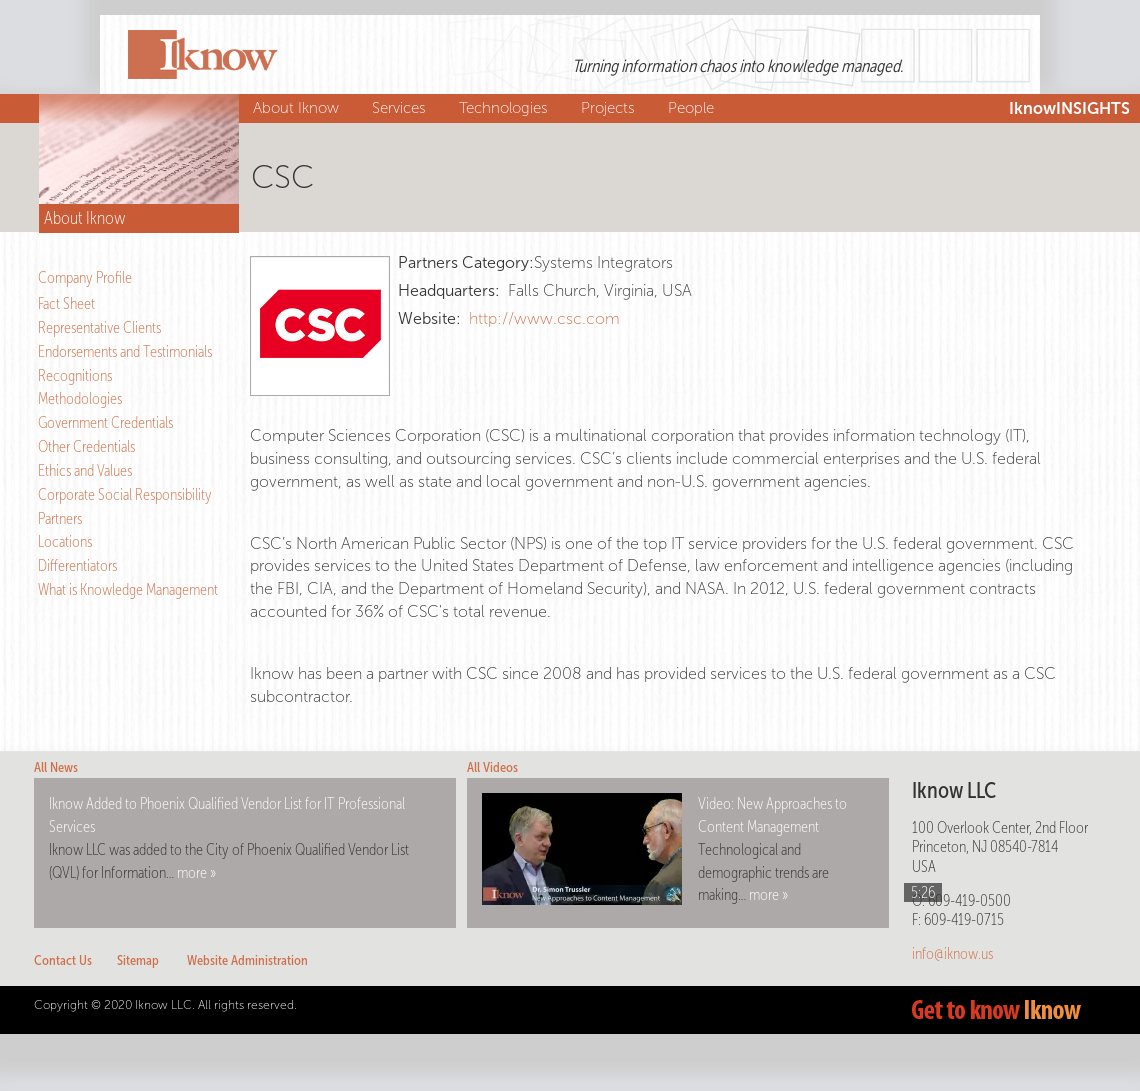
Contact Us (63, 960)
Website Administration (247, 960)
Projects (610, 108)
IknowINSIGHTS (1069, 108)
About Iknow (298, 108)
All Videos (492, 767)
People (693, 108)
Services (401, 108)
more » (196, 872)
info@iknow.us (952, 953)
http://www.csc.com (544, 318)
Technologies (506, 108)
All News (56, 767)
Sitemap (138, 960)
